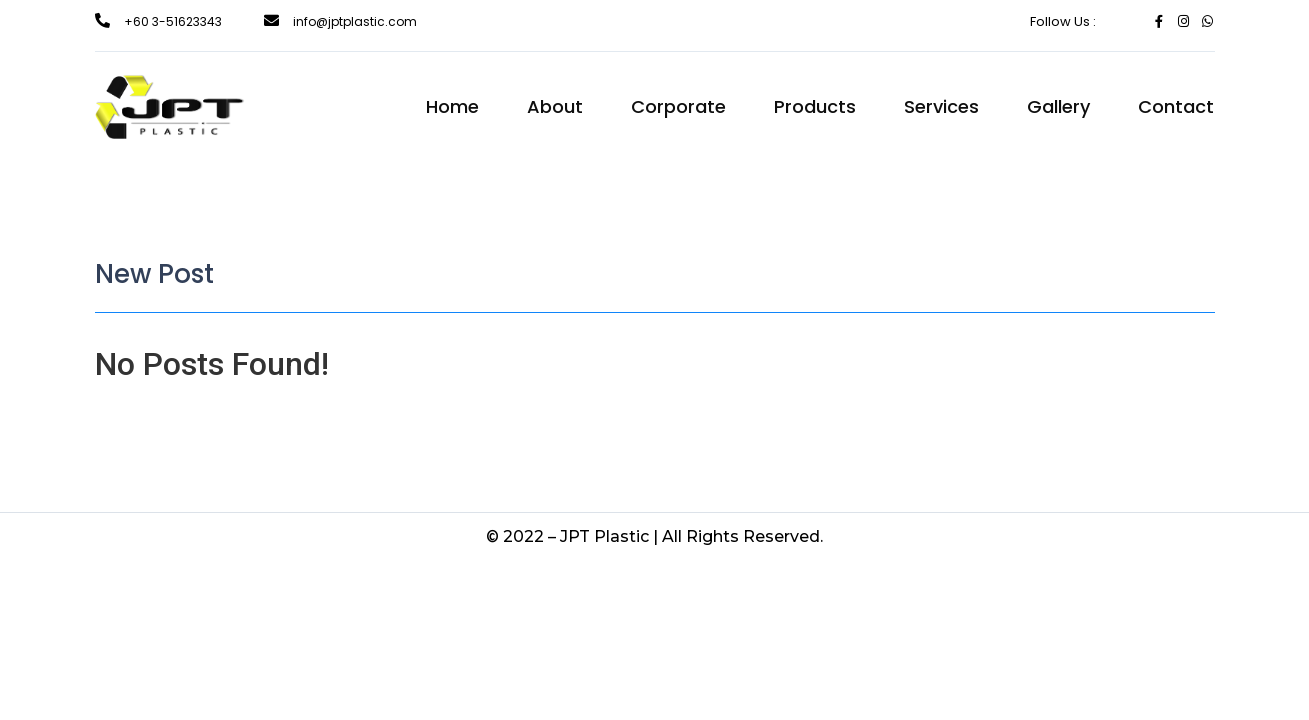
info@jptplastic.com (355, 21)
